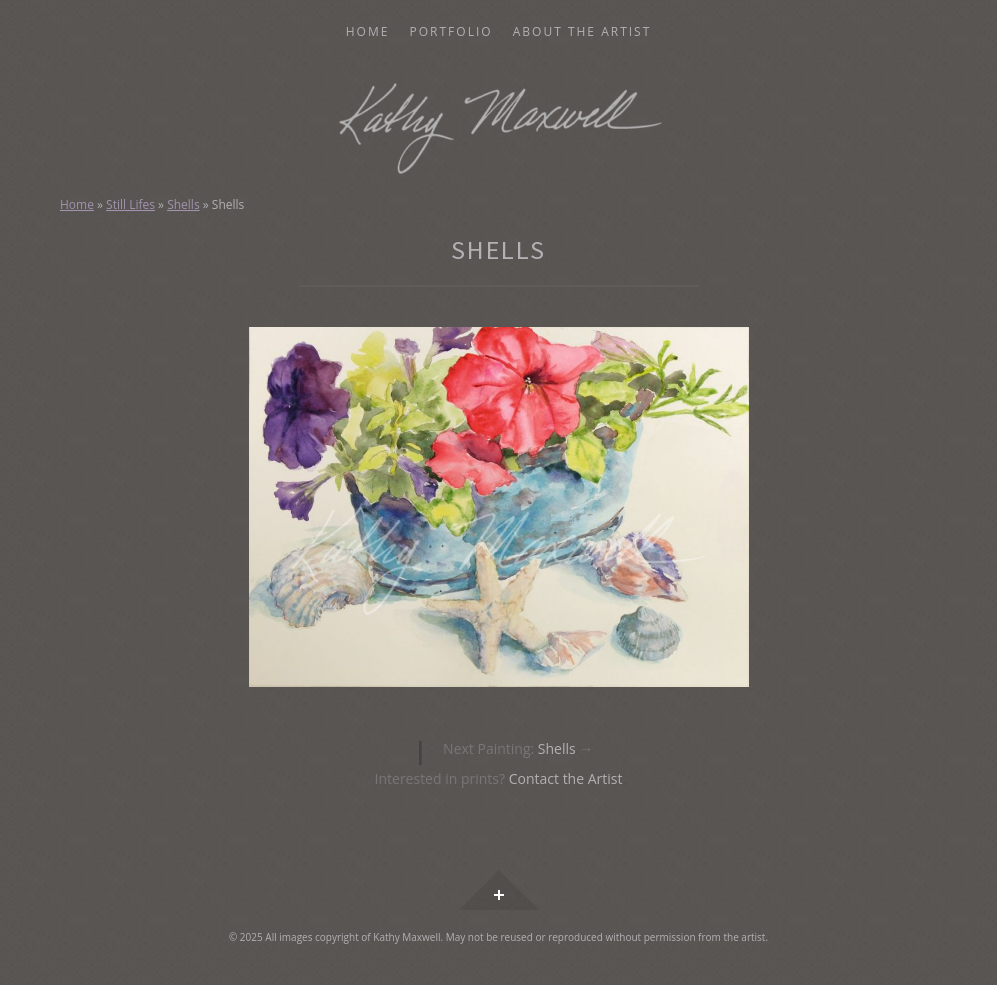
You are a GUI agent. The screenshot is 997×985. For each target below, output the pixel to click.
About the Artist (582, 32)
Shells (183, 204)
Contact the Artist (566, 778)
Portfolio (451, 32)
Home (368, 32)
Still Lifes (130, 204)
